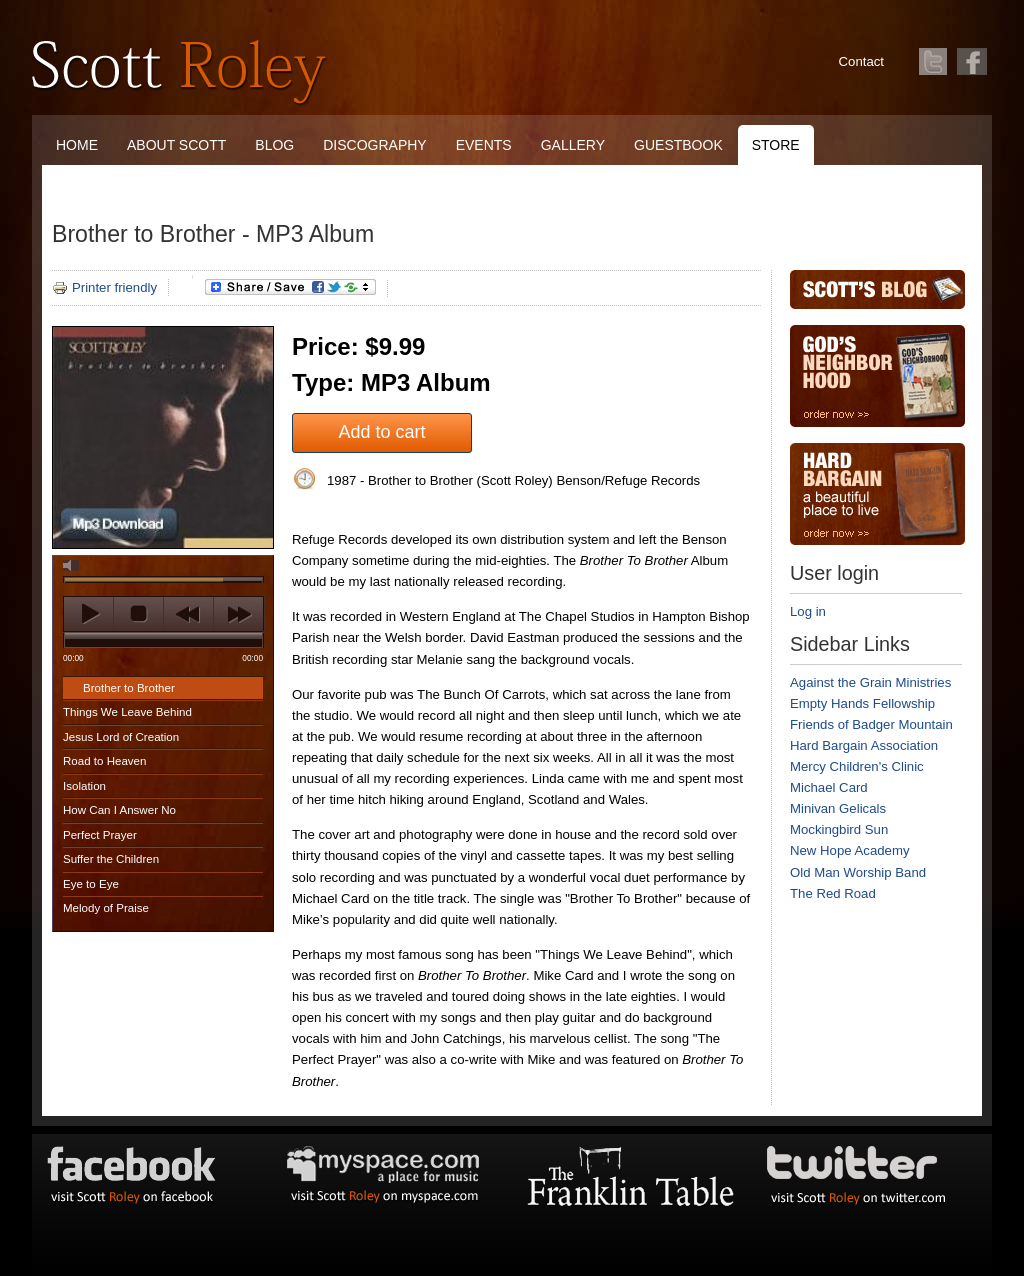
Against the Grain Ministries (870, 682)
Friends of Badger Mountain (871, 724)
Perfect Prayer (100, 835)
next (238, 614)
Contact (861, 61)
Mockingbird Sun (839, 829)
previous (188, 614)
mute (71, 565)
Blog (274, 145)
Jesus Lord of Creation (121, 737)
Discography (374, 145)
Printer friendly (104, 287)
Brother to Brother (129, 688)
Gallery (573, 145)
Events (484, 145)
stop (138, 614)
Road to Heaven (104, 761)
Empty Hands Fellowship (862, 703)
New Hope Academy (849, 850)
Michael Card (829, 787)
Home (77, 145)
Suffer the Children (111, 859)
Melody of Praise (106, 908)
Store (776, 145)
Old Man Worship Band (858, 872)
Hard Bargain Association (864, 745)
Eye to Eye (91, 884)
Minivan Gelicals (838, 808)
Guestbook (678, 145)
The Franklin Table (130, 185)
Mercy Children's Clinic (857, 766)
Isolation (84, 786)
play (88, 614)
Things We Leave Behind (127, 712)
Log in (808, 611)
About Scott (176, 145)
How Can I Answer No (119, 810)
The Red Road (833, 893)
